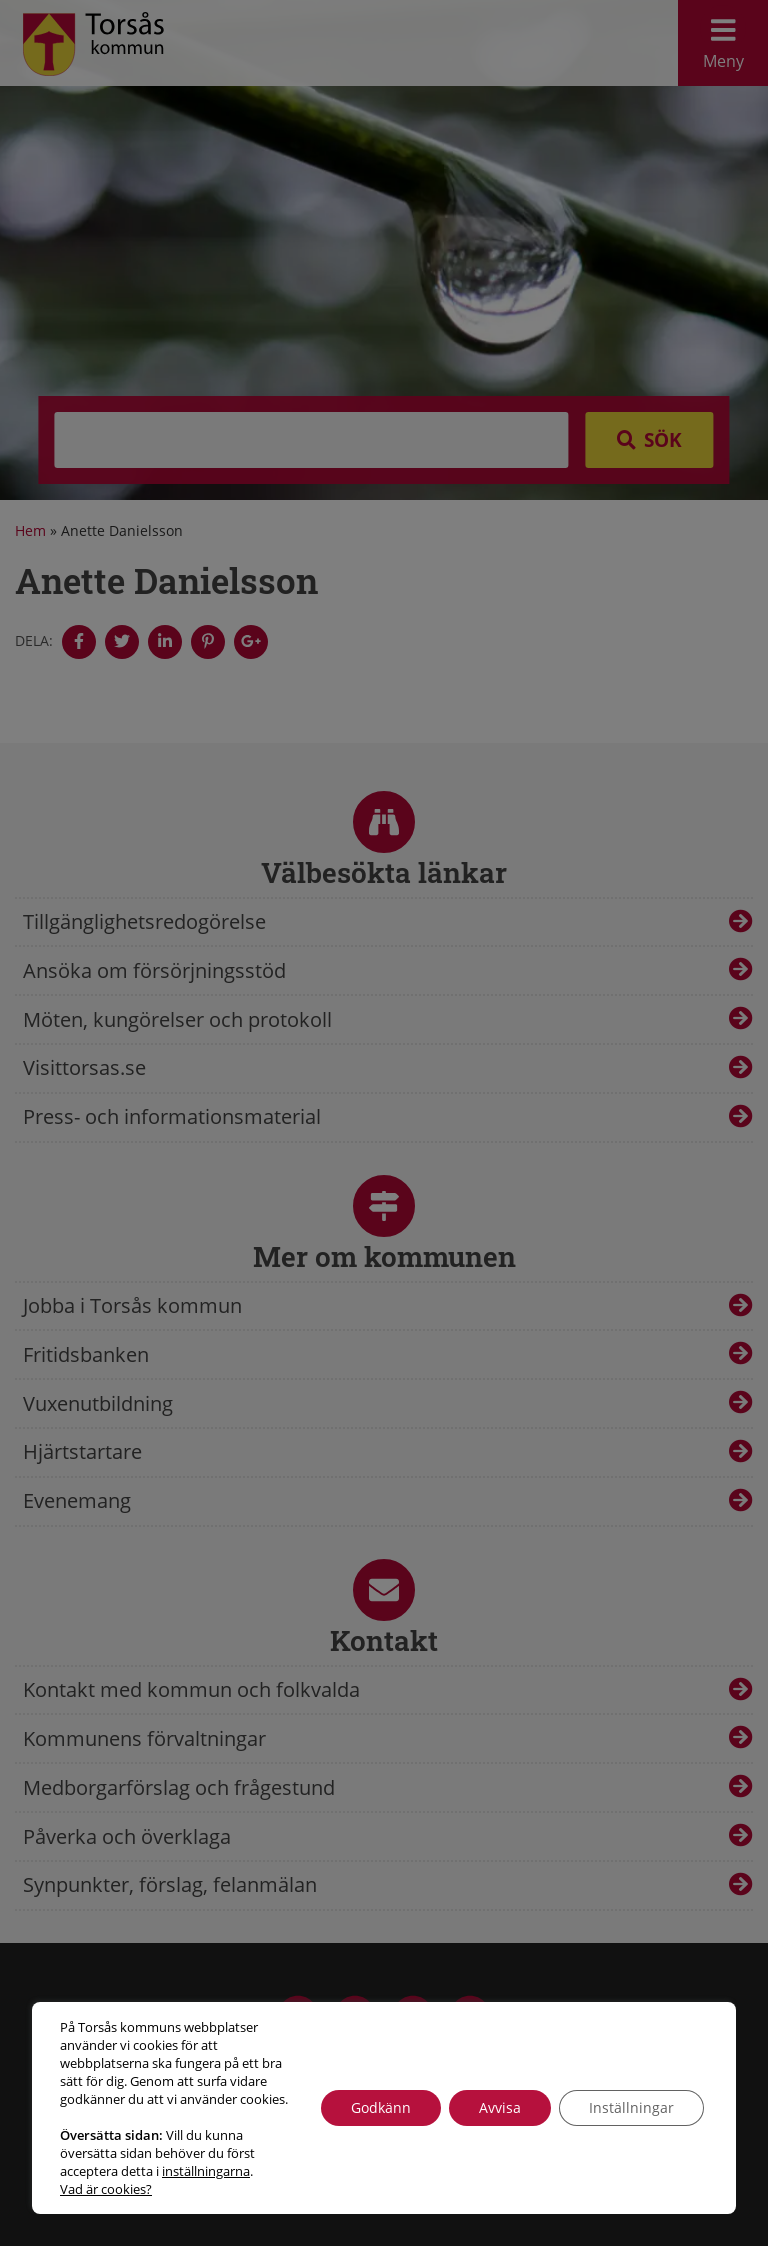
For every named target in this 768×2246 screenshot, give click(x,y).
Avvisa (500, 2107)
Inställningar (631, 2107)
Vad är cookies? (106, 2189)
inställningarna (206, 2171)
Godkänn (381, 2107)
